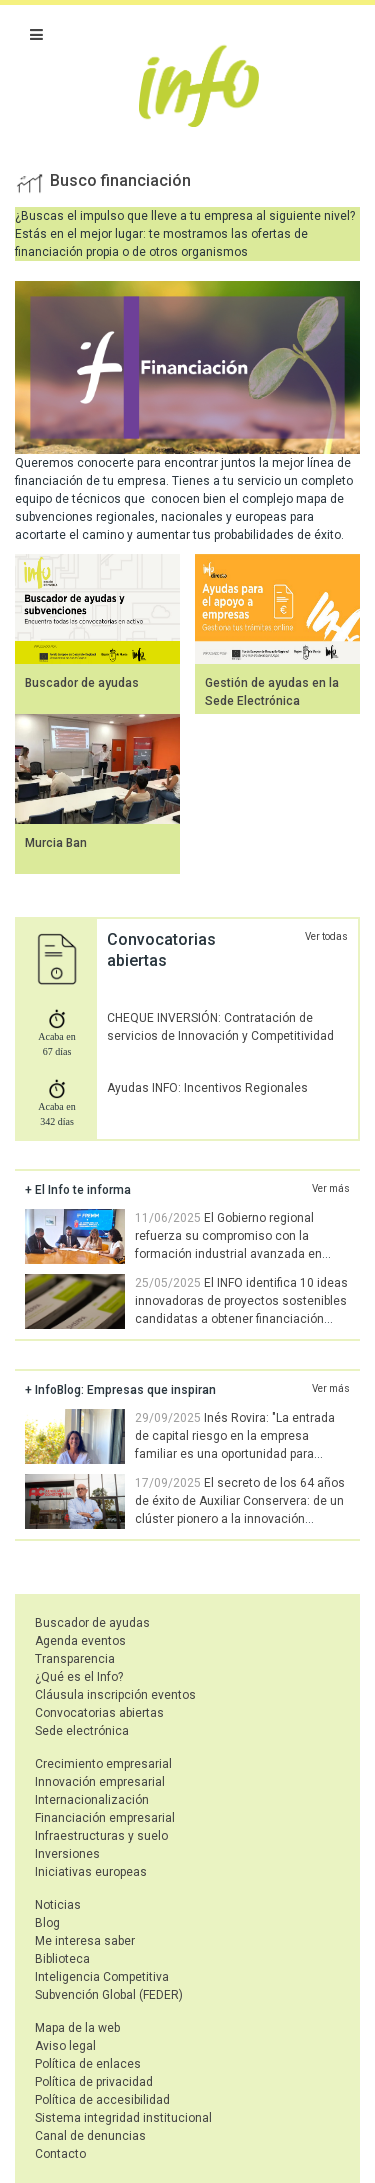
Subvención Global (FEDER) (109, 1995)
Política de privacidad (94, 2082)
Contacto (60, 2154)
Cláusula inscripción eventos (115, 1695)
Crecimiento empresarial (103, 1764)
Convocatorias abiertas (99, 1713)
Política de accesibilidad (102, 2100)
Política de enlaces (88, 2064)
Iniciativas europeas (91, 1872)
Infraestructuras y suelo (101, 1836)
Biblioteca (62, 1959)
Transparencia (75, 1659)
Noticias (58, 1905)
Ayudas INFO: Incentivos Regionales (207, 1088)
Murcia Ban (56, 843)
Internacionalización (92, 1800)
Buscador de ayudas (82, 683)
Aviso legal (65, 2046)
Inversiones (67, 1854)
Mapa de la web (77, 2028)
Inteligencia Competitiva (102, 1977)
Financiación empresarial (105, 1818)
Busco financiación (120, 180)
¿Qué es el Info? (79, 1677)
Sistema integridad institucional (123, 2118)
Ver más (331, 1188)
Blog (47, 1923)
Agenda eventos (80, 1641)
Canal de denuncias (90, 2136)
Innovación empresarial (100, 1782)
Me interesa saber (85, 1941)
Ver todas (326, 936)
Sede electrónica (82, 1731)
